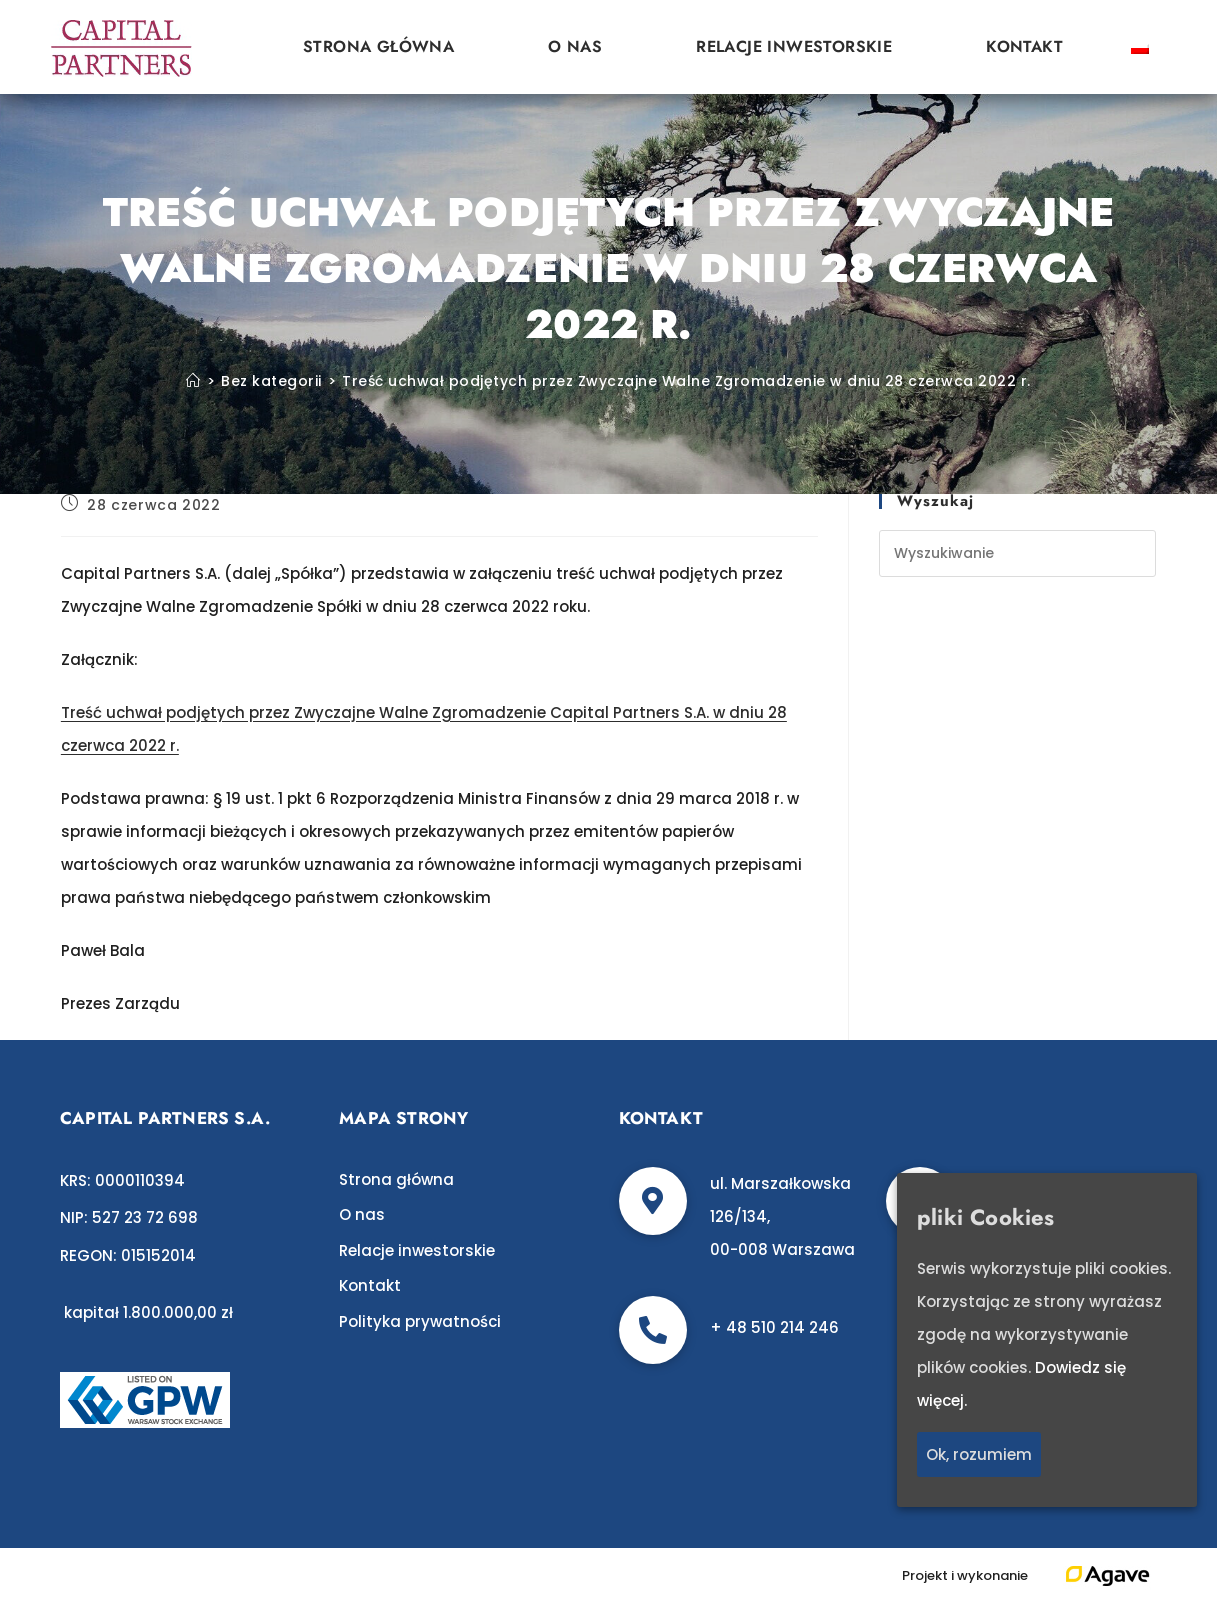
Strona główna (378, 46)
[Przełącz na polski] (1140, 47)
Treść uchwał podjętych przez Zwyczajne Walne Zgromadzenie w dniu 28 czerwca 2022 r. (686, 381)
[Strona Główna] (193, 381)
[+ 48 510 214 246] (653, 1330)
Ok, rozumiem (979, 1454)
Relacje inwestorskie (794, 46)
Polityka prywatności (420, 1321)
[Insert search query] (1017, 553)
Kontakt (1024, 46)
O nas (575, 46)
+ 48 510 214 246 (774, 1327)
